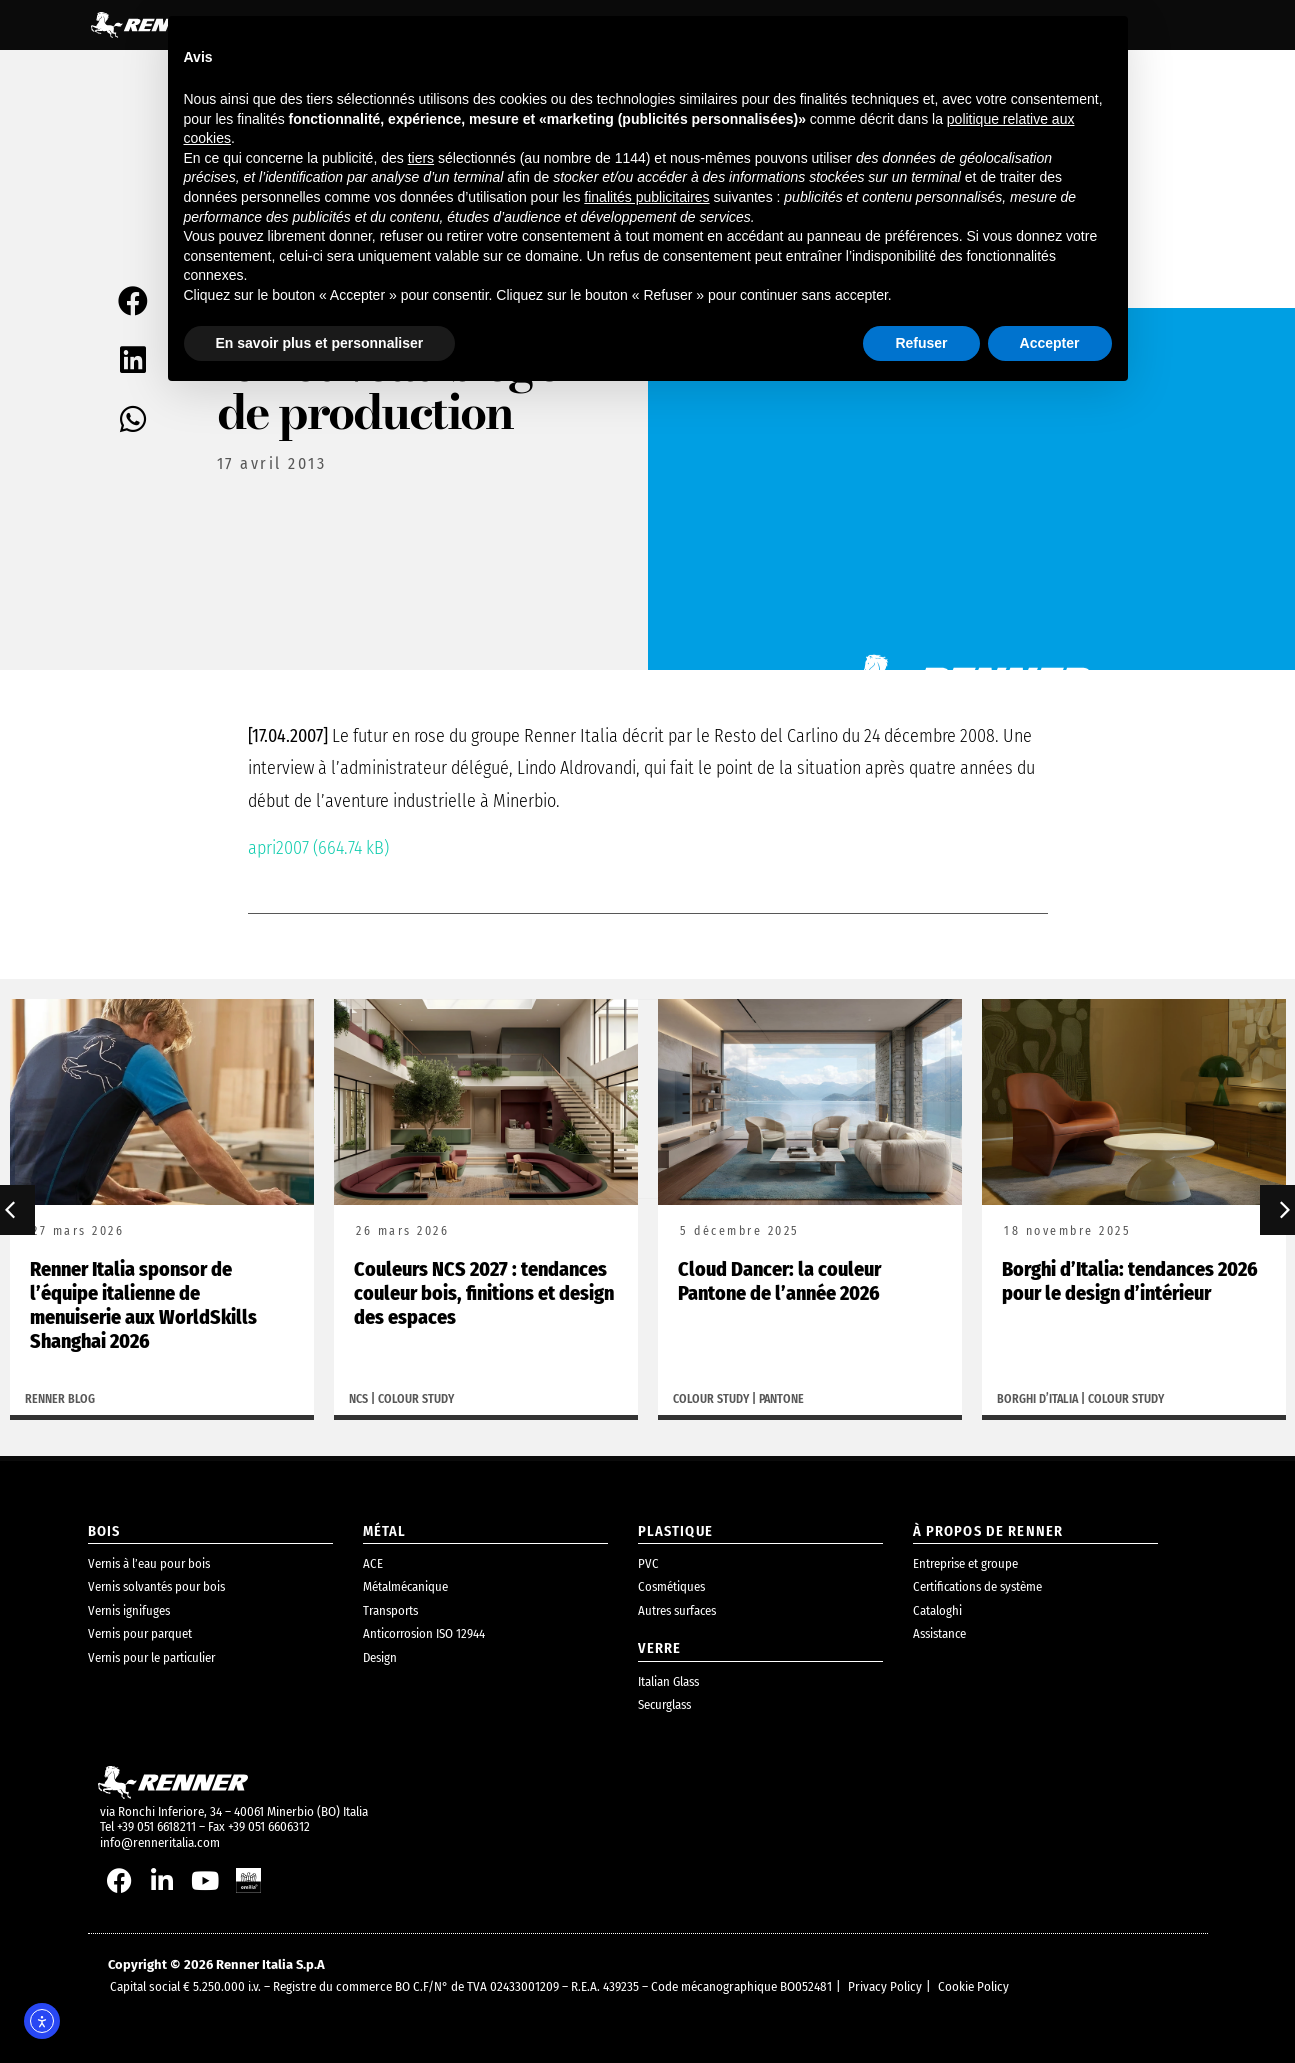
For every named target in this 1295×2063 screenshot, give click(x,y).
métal (385, 1531)
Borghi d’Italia (1037, 1400)
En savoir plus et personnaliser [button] (320, 343)
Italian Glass (668, 1681)
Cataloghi (937, 1610)
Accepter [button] (1050, 343)
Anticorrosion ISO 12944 (424, 1633)
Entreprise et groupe (965, 1563)
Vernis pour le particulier (151, 1657)
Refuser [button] (921, 343)
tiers (421, 158)
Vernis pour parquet (140, 1633)
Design (380, 1657)
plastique (675, 1531)
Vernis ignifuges (129, 1610)
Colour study (416, 1400)
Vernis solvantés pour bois (156, 1586)
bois (104, 1531)
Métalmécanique (405, 1586)
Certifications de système (977, 1586)
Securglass (664, 1704)
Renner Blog (60, 1400)
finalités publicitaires (646, 197)
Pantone (781, 1400)
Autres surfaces (677, 1610)
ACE (373, 1563)
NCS (358, 1400)
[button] (134, 301)
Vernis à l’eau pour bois (149, 1563)
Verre (660, 1648)
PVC (648, 1563)
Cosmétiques (671, 1586)
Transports (390, 1610)
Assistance (939, 1633)
